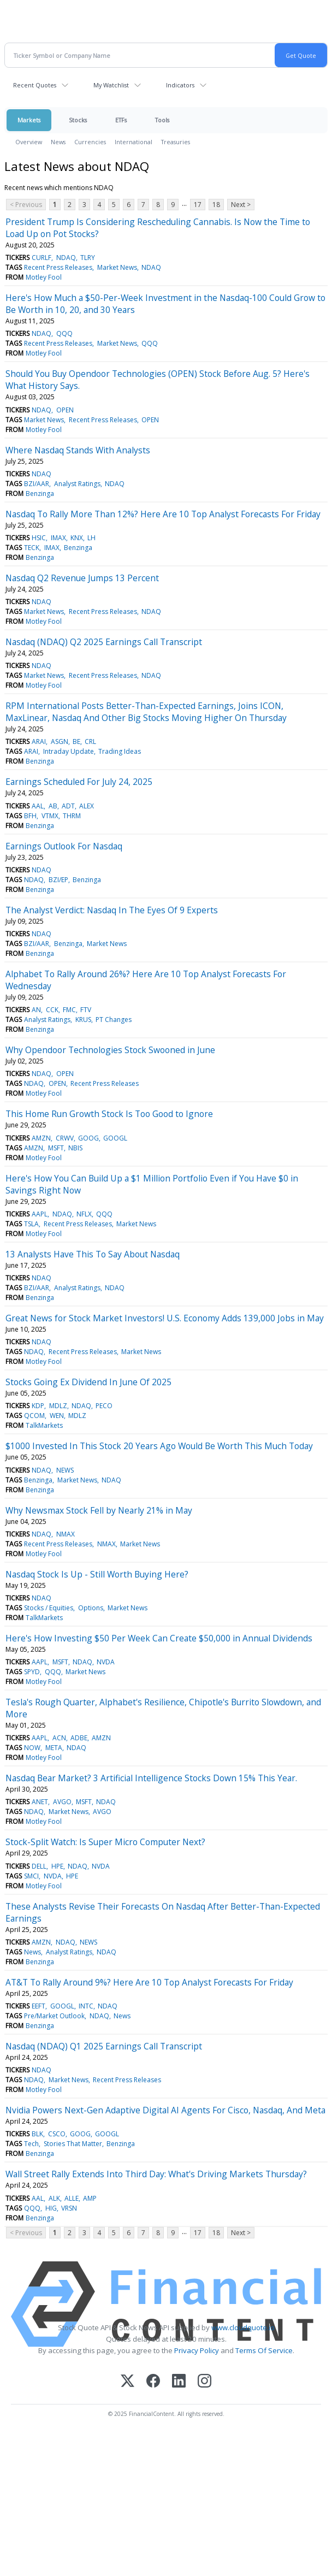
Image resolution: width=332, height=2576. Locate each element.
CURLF (41, 257)
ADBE (78, 1737)
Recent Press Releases (58, 267)
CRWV (65, 1138)
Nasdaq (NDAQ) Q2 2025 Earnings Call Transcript (103, 642)
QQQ (64, 333)
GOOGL (115, 1138)
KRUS (83, 1019)
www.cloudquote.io (243, 2327)
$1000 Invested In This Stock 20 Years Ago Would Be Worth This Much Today (159, 1446)
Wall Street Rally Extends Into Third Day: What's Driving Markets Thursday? (156, 2174)
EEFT (38, 2006)
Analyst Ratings (77, 483)
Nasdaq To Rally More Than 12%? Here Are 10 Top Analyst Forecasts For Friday (163, 514)
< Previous (26, 204)
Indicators (180, 85)
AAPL (40, 1214)
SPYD (32, 1671)
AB (53, 806)
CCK (52, 1009)
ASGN (59, 741)
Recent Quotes (34, 85)
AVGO (62, 1801)
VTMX (50, 815)
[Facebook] (153, 2382)
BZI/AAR (36, 483)
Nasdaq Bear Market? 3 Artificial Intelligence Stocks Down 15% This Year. (151, 1778)
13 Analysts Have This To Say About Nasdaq (92, 1254)
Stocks (78, 120)
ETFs (121, 120)
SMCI (31, 1876)
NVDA (106, 1662)
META (53, 1747)
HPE (57, 1866)
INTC (86, 2006)
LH (91, 537)
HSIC (39, 537)
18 (216, 204)
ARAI (39, 741)
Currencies (90, 142)
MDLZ (58, 1405)
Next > (241, 204)
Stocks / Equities (48, 1607)
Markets (28, 120)
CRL (90, 741)
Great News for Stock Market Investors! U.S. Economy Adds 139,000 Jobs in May (164, 1318)
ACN (59, 1737)
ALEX (86, 806)
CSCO (57, 2133)
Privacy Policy (196, 2350)
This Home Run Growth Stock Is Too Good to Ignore (109, 1114)
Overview (28, 142)
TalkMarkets (44, 1425)
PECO (104, 1405)
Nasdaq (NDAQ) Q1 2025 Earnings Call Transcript (103, 2046)
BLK (37, 2133)
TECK (31, 547)
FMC (69, 1009)
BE (76, 741)
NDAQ (66, 257)
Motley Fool (44, 277)
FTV (85, 1009)
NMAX (65, 1534)
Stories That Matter (73, 2143)
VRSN (69, 2208)
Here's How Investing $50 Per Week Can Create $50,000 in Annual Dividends (158, 1638)
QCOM (34, 1415)
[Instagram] (204, 2382)
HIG (51, 2208)
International (133, 142)
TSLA (31, 1223)
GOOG (88, 1138)
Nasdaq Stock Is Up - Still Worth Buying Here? (96, 1574)
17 (197, 204)
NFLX (84, 1214)
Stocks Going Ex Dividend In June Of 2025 (88, 1382)
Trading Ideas (119, 751)
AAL (38, 806)
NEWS (65, 1470)
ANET (40, 1801)
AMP (90, 2198)
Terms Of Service (264, 2350)
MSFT (56, 1148)
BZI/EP (58, 879)
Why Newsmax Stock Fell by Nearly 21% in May (98, 1510)
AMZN (41, 1138)
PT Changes (114, 1019)
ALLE (71, 2198)
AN (36, 1009)
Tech (31, 2143)
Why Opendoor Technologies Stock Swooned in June (110, 1050)
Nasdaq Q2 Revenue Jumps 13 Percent (82, 578)
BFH (30, 815)
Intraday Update (68, 751)
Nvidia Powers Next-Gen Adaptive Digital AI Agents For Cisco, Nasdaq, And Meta (165, 2110)
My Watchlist (111, 85)
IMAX (58, 537)
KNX (76, 537)
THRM (72, 815)
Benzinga (40, 493)
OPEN (65, 410)
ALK (54, 2198)
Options (90, 1607)
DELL (39, 1866)
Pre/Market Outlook (54, 2015)
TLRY (87, 257)
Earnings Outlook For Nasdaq (63, 846)
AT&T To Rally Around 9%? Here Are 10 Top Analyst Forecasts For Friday (149, 1982)
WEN (57, 1415)
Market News (117, 267)
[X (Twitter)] (127, 2382)
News (58, 142)
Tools (162, 120)
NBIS (75, 1148)
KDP (38, 1405)
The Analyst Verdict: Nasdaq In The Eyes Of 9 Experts (111, 910)
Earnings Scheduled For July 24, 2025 (78, 782)
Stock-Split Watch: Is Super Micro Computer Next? (105, 1842)
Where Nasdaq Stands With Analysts (77, 450)
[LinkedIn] (179, 2382)
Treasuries (175, 142)
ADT (68, 806)
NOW (32, 1747)
